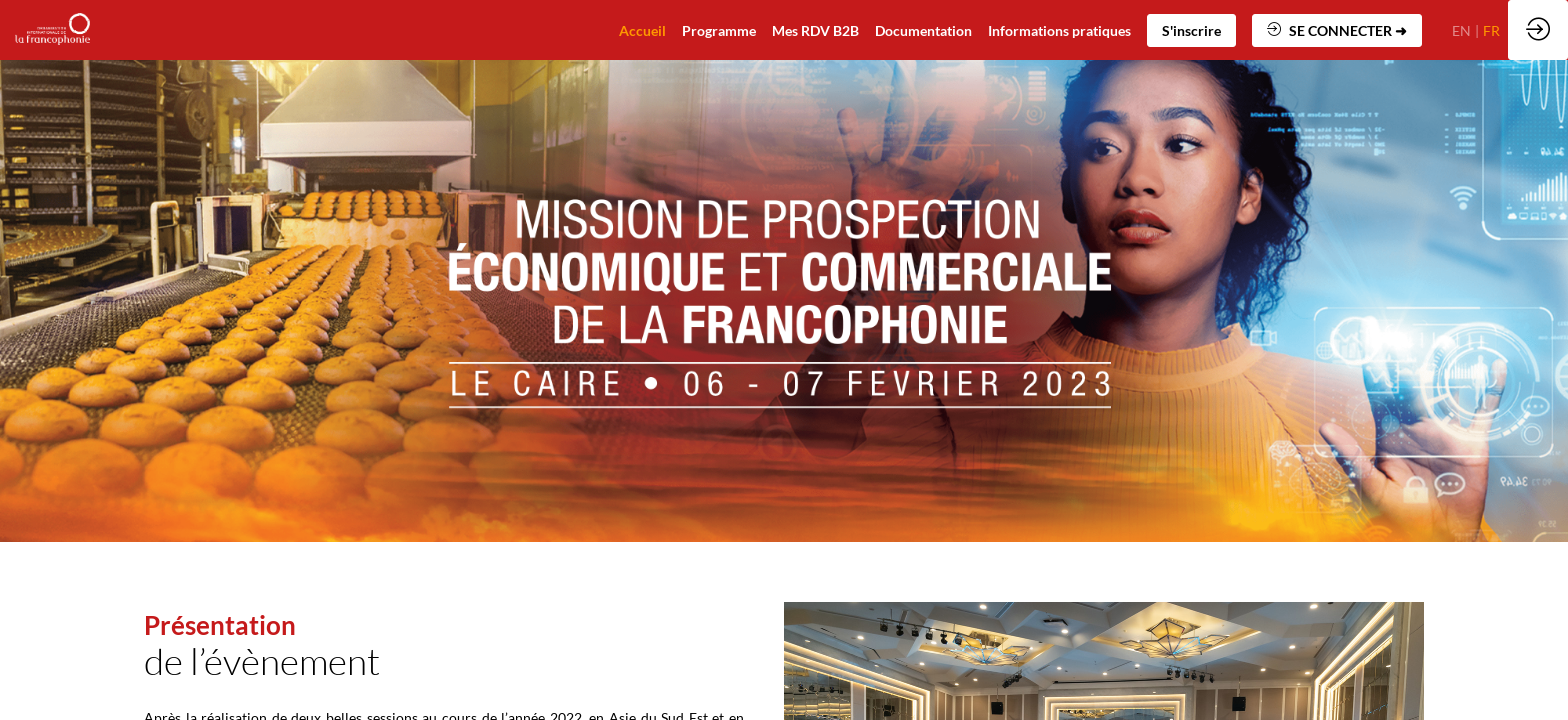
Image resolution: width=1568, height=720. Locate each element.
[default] (642, 30)
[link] (923, 30)
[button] (1191, 30)
